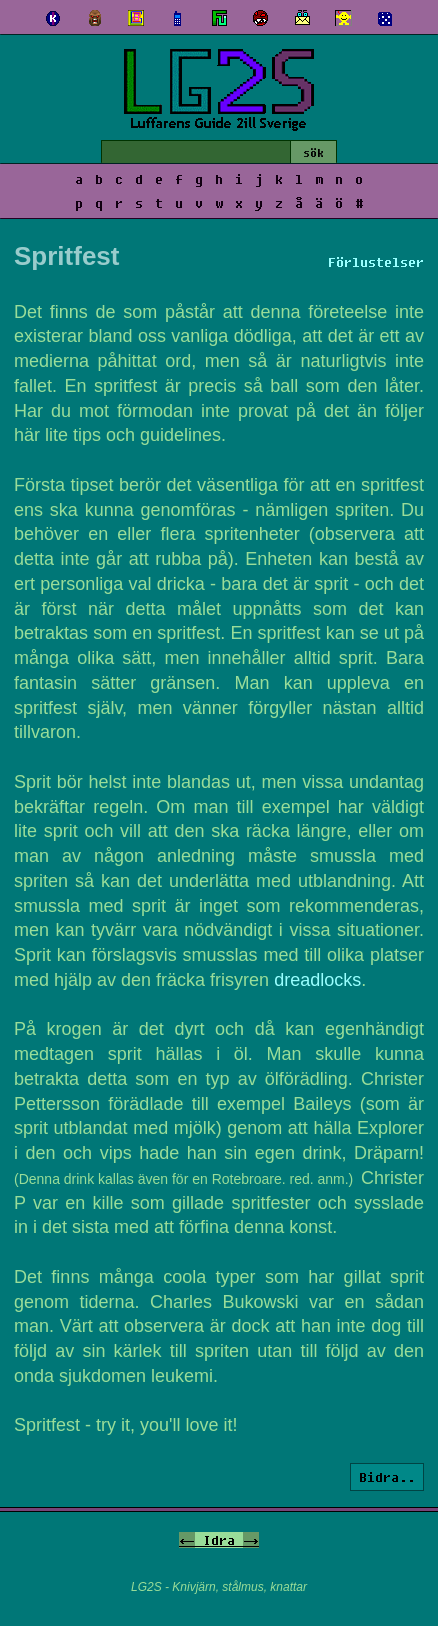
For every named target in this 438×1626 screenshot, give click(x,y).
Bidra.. (387, 1477)
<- (187, 1540)
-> (251, 1540)
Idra (219, 1540)
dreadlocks (317, 980)
